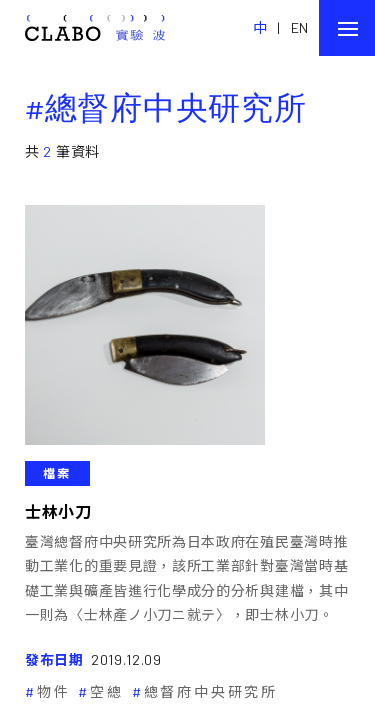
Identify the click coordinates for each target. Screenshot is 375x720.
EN (300, 27)
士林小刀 (58, 511)
